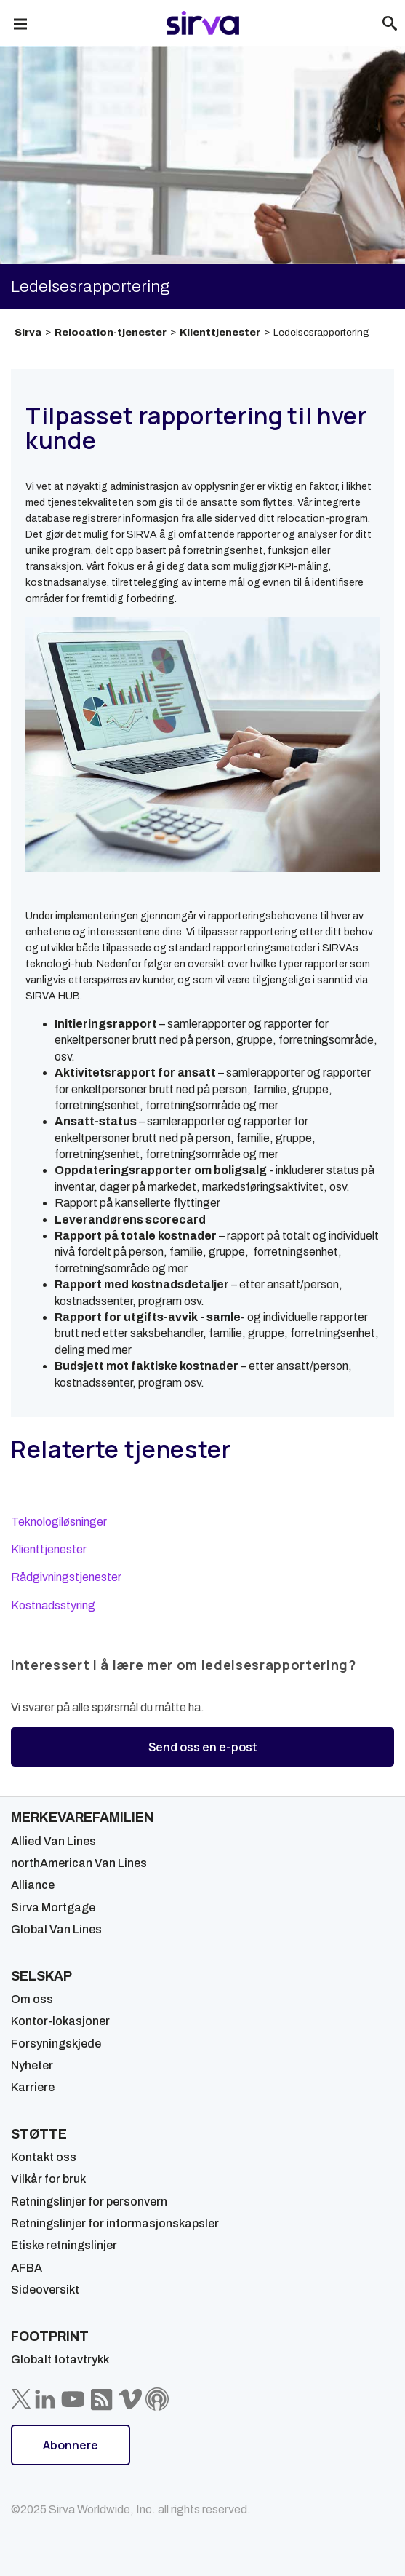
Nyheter (32, 2065)
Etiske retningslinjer (64, 2245)
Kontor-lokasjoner (60, 2021)
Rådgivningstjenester (66, 1577)
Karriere (33, 2087)
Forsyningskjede (56, 2043)
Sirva (28, 332)
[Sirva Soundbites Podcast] (157, 2399)
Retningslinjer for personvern (89, 2201)
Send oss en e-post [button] (202, 1747)
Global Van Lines (56, 1929)
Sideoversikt (45, 2289)
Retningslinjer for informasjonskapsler (115, 2223)
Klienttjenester (220, 332)
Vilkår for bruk (48, 2179)
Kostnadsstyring (53, 1605)
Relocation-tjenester (111, 332)
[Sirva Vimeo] (130, 2399)
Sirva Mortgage (53, 1907)
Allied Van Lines (53, 1841)
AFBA (26, 2268)
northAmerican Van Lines (79, 1863)
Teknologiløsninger (59, 1521)
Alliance (33, 1885)
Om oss (32, 1999)
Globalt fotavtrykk (60, 2359)
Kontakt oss (43, 2157)
